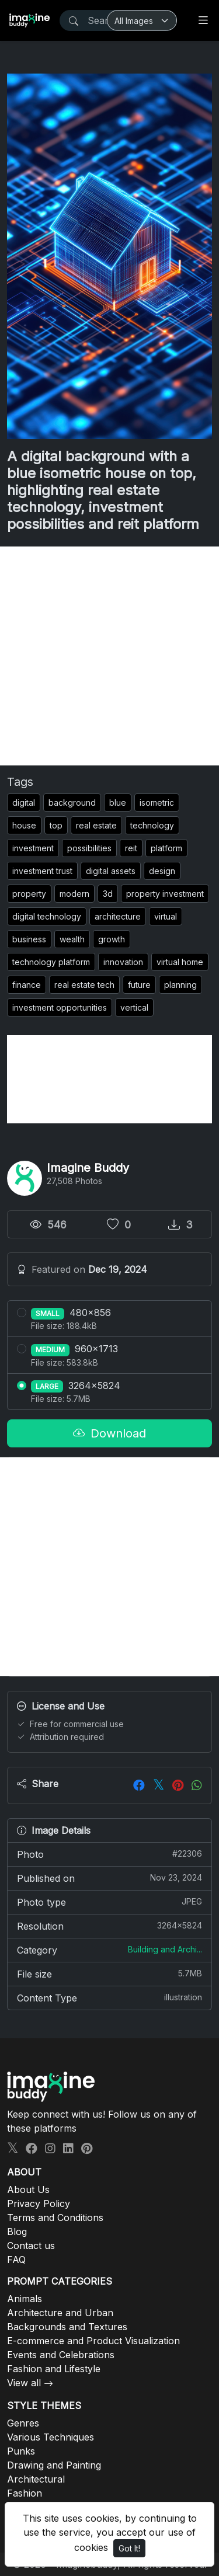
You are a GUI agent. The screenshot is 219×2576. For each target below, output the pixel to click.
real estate (96, 825)
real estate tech (84, 985)
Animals (24, 2299)
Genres (23, 2423)
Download (109, 1433)
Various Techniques (50, 2437)
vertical (134, 1007)
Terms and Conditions (55, 2217)
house (24, 825)
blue (117, 802)
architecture (118, 916)
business (29, 939)
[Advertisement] (109, 655)
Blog (17, 2231)
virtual (165, 916)
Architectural (36, 2479)
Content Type (109, 1997)
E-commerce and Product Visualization (93, 2341)
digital (23, 802)
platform (166, 848)
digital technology (46, 916)
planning (180, 985)
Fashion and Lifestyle (53, 2369)
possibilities (89, 848)
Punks (21, 2451)
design (162, 871)
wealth (72, 939)
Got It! (129, 2548)
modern (74, 894)
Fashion (24, 2493)
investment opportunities (59, 1007)
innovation (123, 962)
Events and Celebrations (60, 2355)
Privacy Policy (38, 2203)
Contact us (31, 2245)
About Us (28, 2189)
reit (131, 848)
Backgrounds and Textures (67, 2327)
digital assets (110, 871)
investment (33, 848)
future (139, 985)
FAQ (16, 2259)
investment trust (42, 871)
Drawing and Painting (54, 2465)
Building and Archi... (165, 1949)
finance (26, 985)
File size (109, 1973)
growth (111, 939)
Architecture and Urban (60, 2313)
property (29, 894)
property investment (165, 894)
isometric (157, 802)
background (72, 802)
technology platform (51, 962)
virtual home (180, 962)
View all (24, 2383)
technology (152, 825)
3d (108, 894)
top (56, 825)
